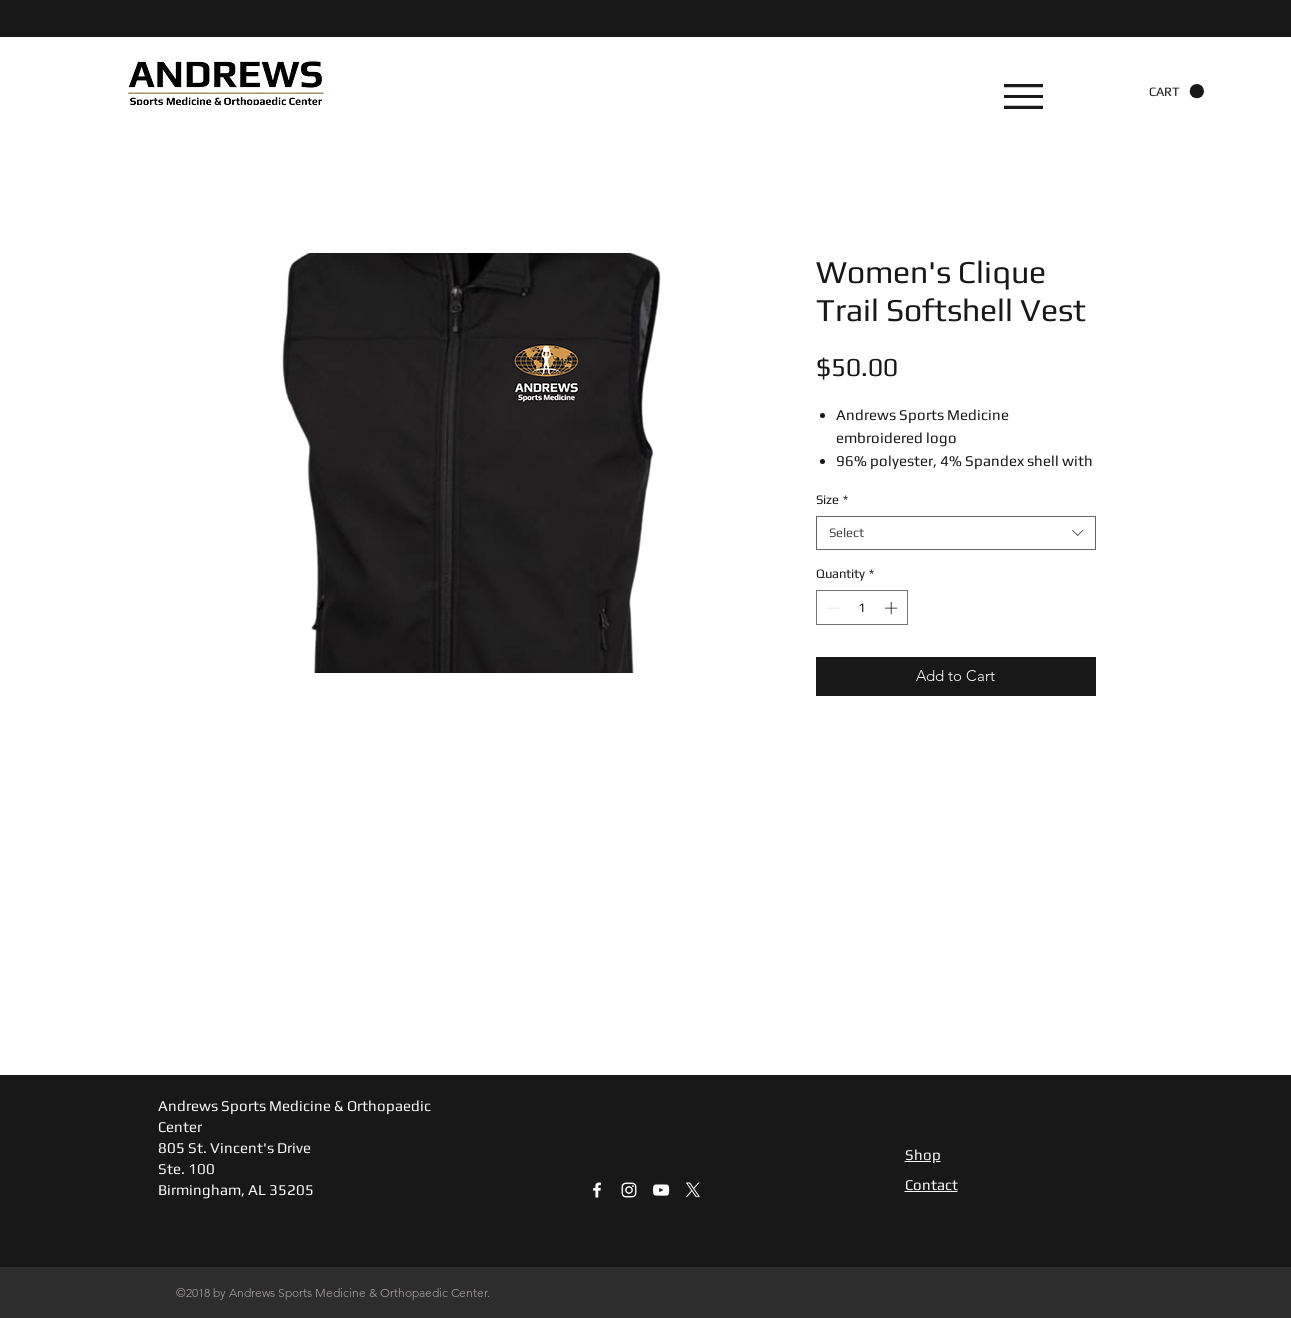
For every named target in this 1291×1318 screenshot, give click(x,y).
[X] (693, 1190)
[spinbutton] (861, 608)
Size (832, 499)
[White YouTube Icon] (661, 1190)
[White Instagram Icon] (629, 1190)
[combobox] (956, 533)
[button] (1023, 96)
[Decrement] (831, 608)
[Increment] (893, 608)
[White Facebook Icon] (597, 1190)
